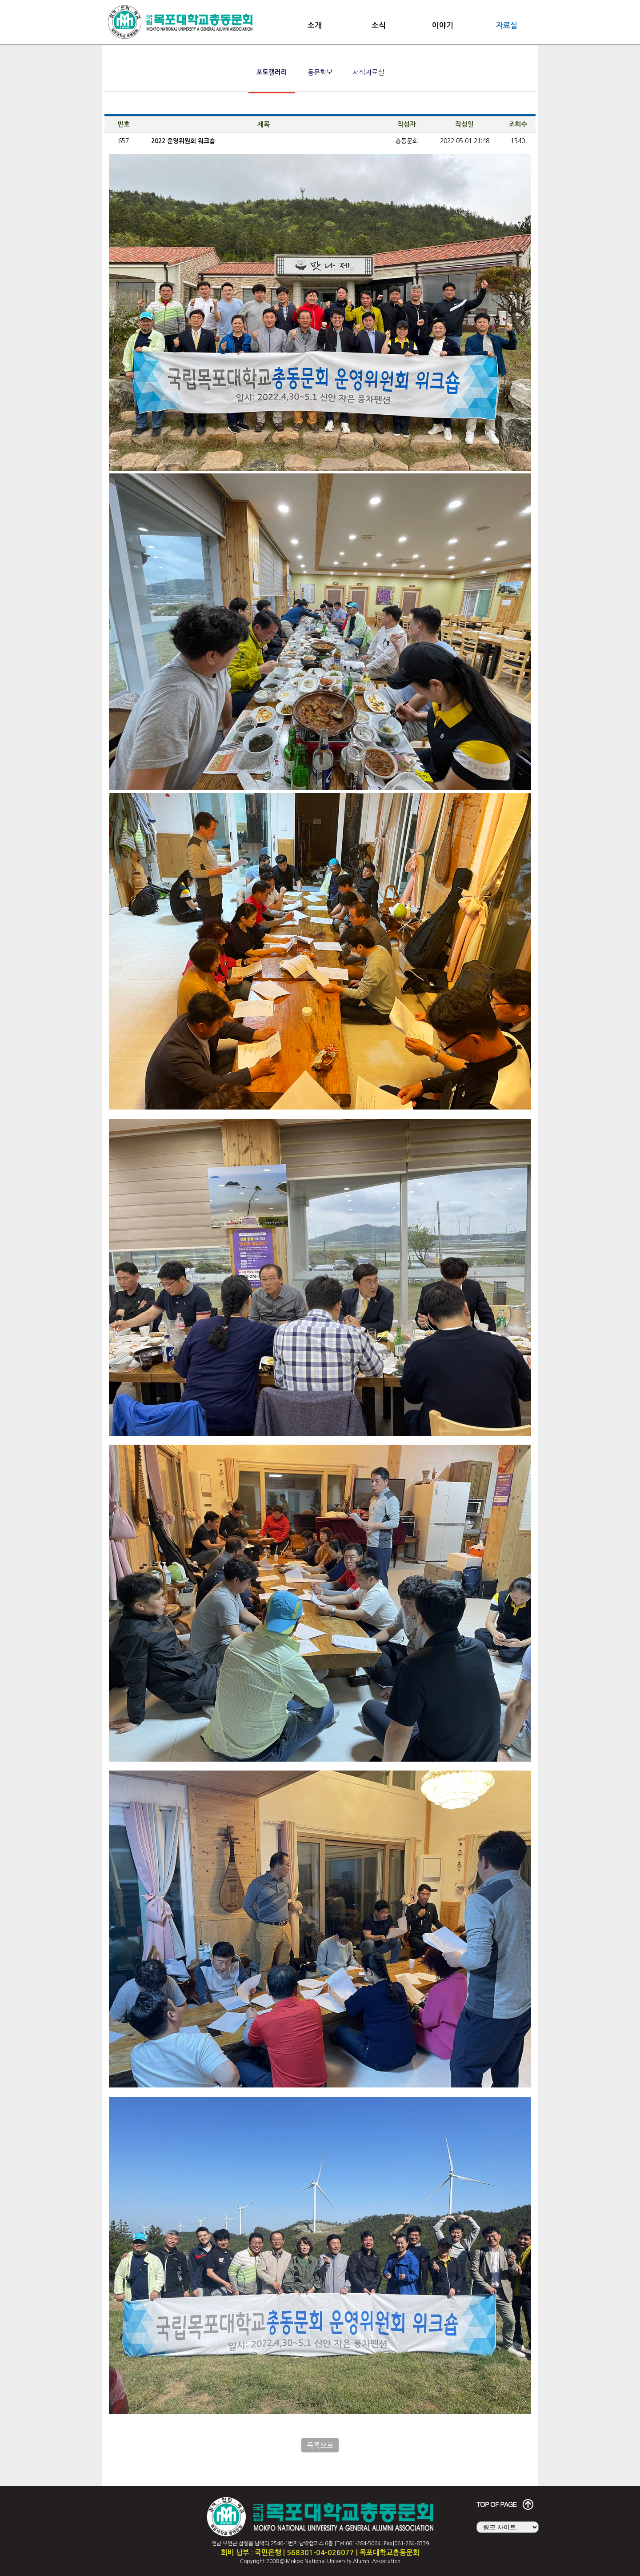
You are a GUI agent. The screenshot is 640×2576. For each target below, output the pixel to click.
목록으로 (320, 2445)
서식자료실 (368, 72)
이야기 (442, 25)
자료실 (506, 25)
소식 (379, 25)
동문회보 (320, 72)
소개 (315, 25)
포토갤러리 (271, 72)
